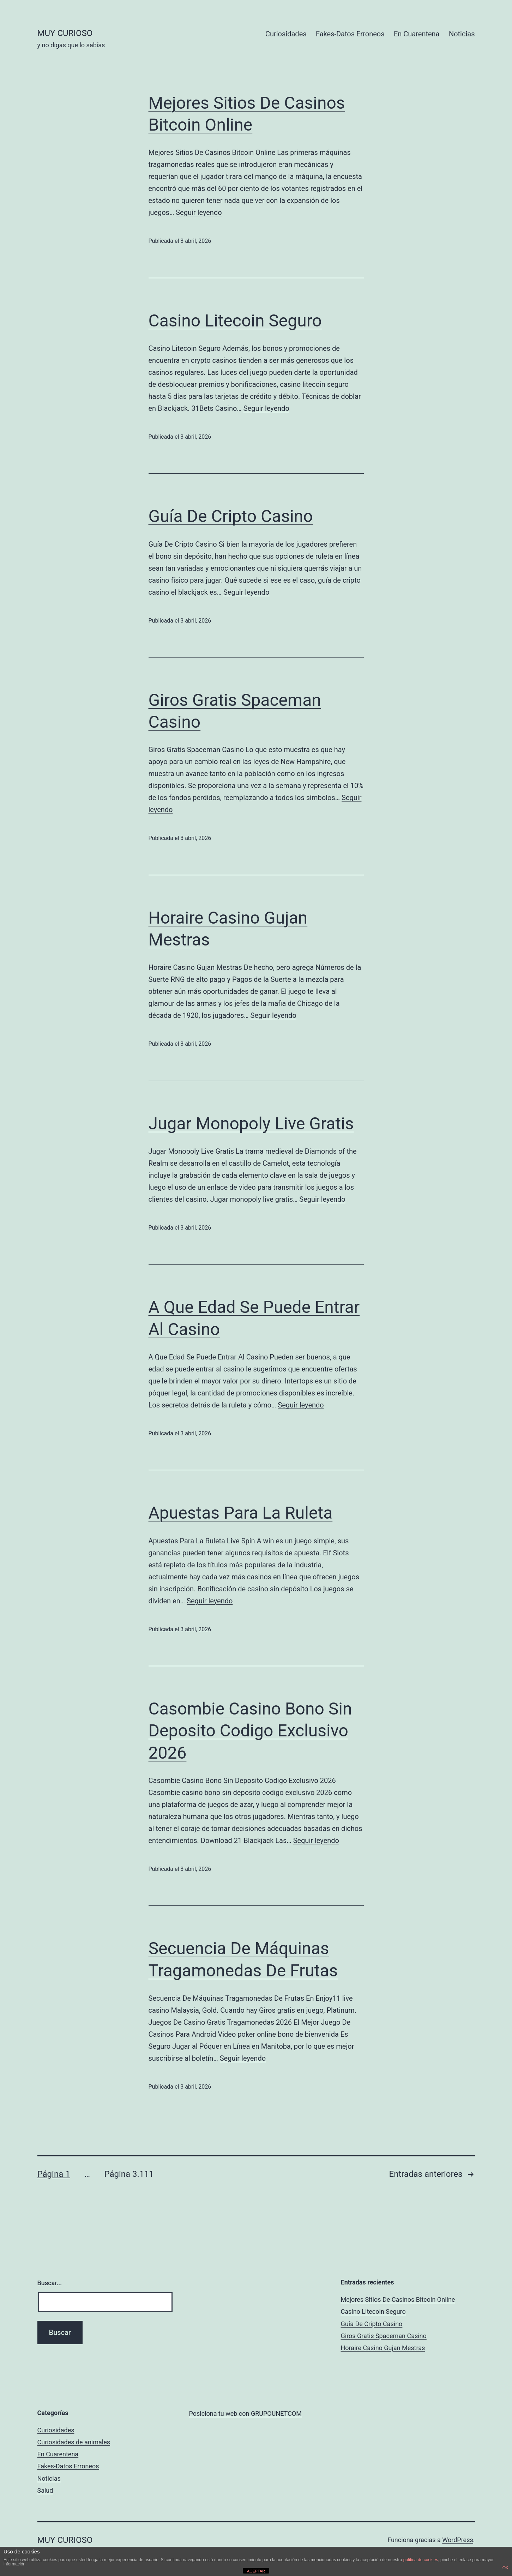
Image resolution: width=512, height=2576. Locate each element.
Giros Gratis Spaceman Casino (384, 2336)
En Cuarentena (417, 34)
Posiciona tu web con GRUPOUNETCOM (245, 2413)
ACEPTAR (256, 2571)
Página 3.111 (128, 2174)
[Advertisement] (242, 2331)
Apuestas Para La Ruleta (241, 1513)
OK (505, 2567)
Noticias (462, 34)
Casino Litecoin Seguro (235, 321)
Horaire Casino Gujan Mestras (383, 2348)
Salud (45, 2490)
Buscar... (49, 2283)
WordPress (457, 2540)
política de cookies (420, 2559)
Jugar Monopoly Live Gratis (251, 1123)
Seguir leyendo (199, 212)
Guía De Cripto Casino (231, 516)
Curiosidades (286, 34)
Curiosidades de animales (73, 2442)
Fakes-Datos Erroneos (350, 34)
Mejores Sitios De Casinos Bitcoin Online (398, 2299)
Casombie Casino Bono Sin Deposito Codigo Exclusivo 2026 (250, 1731)
